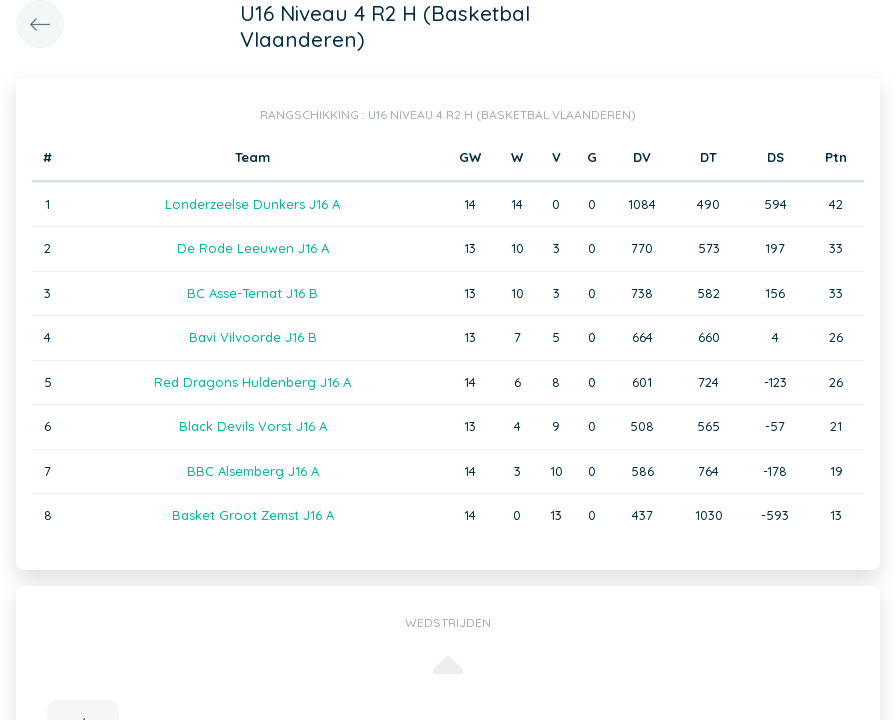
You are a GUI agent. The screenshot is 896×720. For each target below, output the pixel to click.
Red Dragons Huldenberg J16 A (252, 382)
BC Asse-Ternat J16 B (252, 293)
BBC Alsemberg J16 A (253, 471)
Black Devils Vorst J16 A (253, 426)
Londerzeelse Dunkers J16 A (252, 204)
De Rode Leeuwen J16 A (253, 248)
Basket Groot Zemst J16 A (253, 515)
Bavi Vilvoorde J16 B (253, 337)
